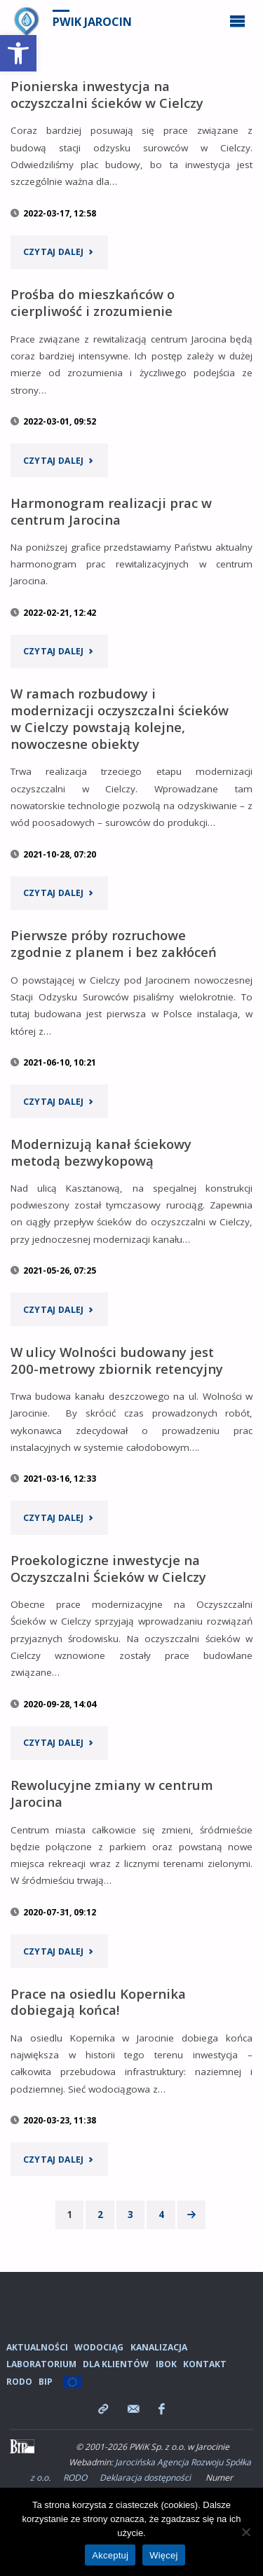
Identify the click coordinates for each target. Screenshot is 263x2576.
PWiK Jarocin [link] (92, 21)
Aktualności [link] (37, 2347)
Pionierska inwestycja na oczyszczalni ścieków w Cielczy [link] (107, 94)
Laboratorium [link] (41, 2364)
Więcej (163, 2555)
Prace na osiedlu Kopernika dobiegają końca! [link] (98, 2002)
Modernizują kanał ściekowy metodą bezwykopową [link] (101, 1152)
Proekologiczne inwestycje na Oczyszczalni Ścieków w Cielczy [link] (108, 1568)
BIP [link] (46, 2382)
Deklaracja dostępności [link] (145, 2478)
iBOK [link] (166, 2364)
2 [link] (100, 2214)
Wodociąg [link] (98, 2347)
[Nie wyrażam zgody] (245, 2532)
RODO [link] (19, 2382)
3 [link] (130, 2214)
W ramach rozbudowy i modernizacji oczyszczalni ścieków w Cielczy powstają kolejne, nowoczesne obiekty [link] (120, 718)
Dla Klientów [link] (116, 2364)
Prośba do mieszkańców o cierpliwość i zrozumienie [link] (93, 302)
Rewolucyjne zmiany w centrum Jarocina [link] (112, 1793)
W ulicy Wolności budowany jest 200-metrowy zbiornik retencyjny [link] (117, 1360)
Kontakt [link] (205, 2364)
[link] (18, 53)
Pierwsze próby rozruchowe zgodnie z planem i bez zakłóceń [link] (114, 943)
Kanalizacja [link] (158, 2347)
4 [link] (161, 2214)
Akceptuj (110, 2555)
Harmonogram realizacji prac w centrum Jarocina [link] (111, 511)
